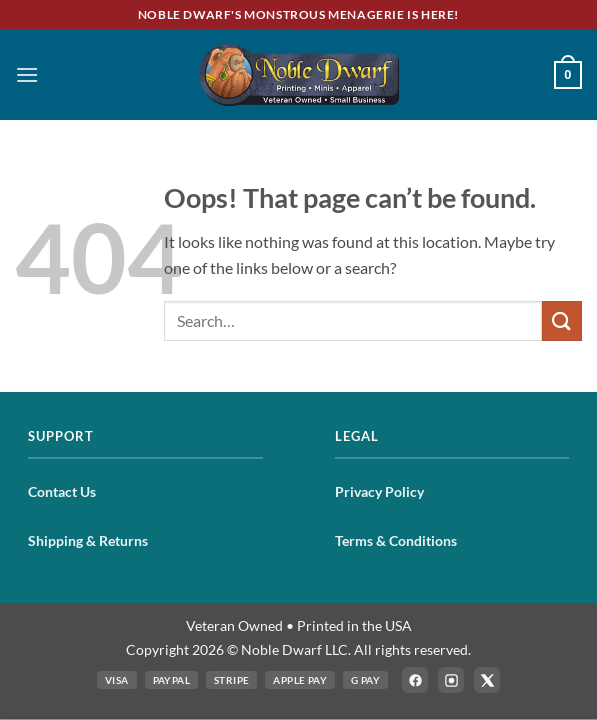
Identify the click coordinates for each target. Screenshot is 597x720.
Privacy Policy (379, 491)
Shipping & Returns (88, 540)
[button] (27, 74)
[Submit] (562, 320)
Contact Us (62, 491)
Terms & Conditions (396, 540)
